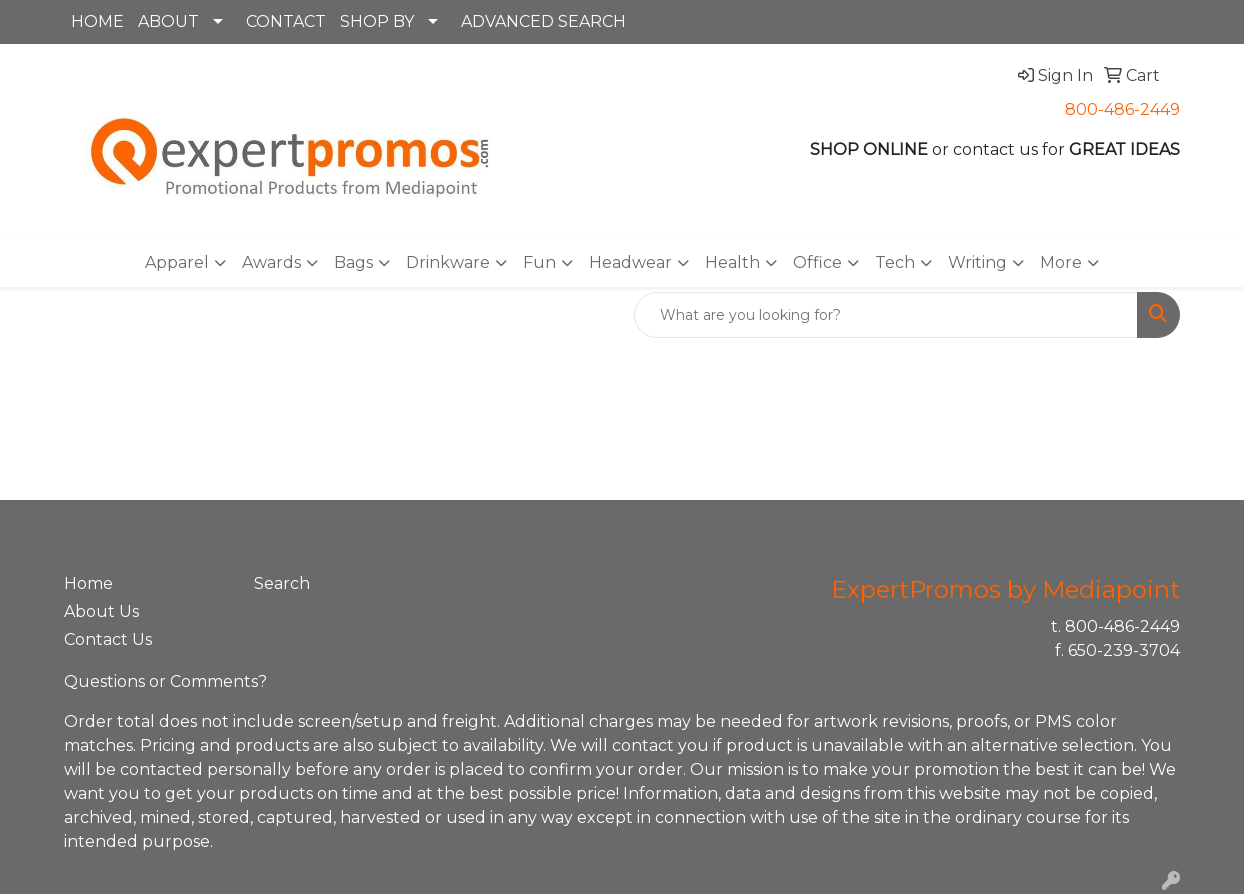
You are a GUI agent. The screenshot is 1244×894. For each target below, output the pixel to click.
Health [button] (732, 262)
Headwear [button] (630, 262)
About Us (101, 611)
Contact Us (108, 639)
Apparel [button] (177, 262)
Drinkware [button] (448, 262)
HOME (97, 21)
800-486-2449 (1122, 109)
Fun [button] (539, 262)
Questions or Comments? (165, 681)
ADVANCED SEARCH (543, 21)
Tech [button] (895, 262)
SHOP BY (377, 21)
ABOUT (168, 21)
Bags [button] (353, 262)
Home (88, 583)
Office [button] (817, 262)
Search (282, 583)
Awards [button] (271, 262)
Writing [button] (977, 262)
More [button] (1061, 262)
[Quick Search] (886, 315)
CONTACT (286, 21)
